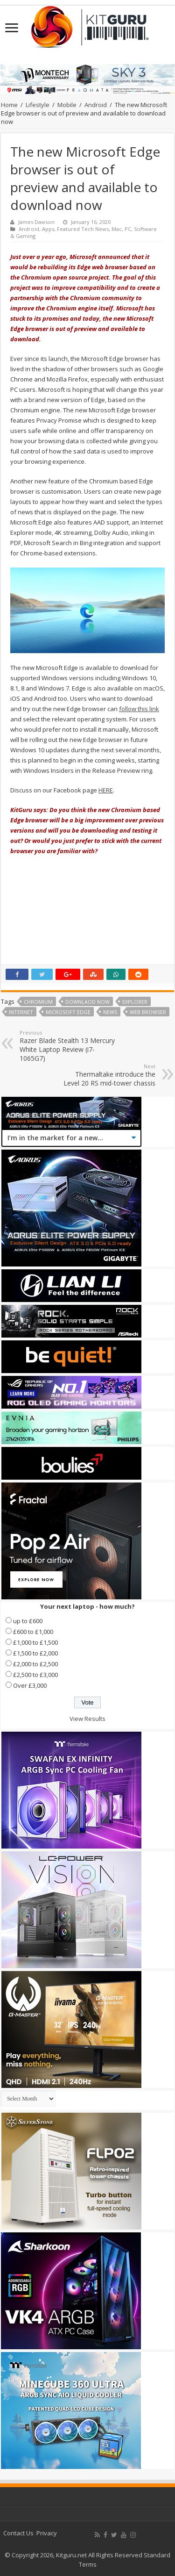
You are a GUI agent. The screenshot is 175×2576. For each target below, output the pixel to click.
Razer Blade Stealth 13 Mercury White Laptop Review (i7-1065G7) (67, 1046)
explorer (134, 1001)
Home (9, 105)
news (110, 1011)
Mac (117, 228)
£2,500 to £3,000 (35, 1674)
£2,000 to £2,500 (35, 1664)
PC (128, 228)
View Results (87, 1718)
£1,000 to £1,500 (35, 1642)
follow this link (139, 709)
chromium (38, 1001)
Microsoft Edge (68, 1011)
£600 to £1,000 (33, 1631)
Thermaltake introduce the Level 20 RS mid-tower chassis (107, 1075)
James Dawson (36, 221)
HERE (105, 790)
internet (21, 1011)
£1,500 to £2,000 (35, 1653)
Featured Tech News (83, 228)
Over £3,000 (30, 1685)
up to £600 (27, 1621)
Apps (48, 228)
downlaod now (87, 1001)
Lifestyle (37, 105)
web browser (148, 1011)
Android (95, 105)
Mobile (67, 105)
